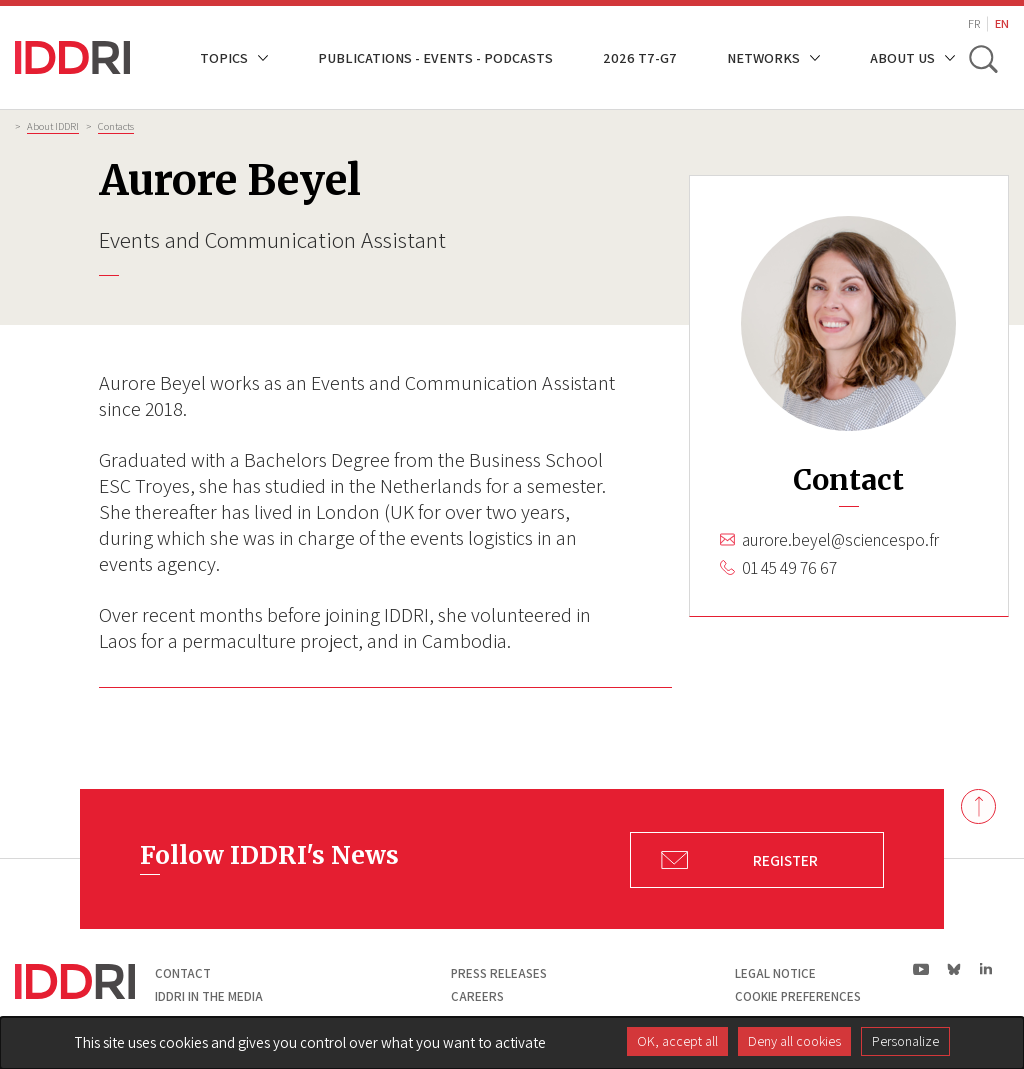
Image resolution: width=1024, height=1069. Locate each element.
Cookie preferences (798, 996)
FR (974, 23)
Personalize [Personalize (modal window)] (905, 1041)
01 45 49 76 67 (789, 568)
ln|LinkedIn (985, 969)
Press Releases (499, 973)
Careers (477, 996)
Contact (183, 973)
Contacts (116, 126)
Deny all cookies (794, 1041)
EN (1002, 23)
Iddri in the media (209, 996)
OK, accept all (677, 1041)
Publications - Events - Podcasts (435, 57)
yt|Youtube (921, 969)
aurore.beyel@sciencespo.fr (840, 540)
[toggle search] (982, 58)
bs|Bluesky (954, 969)
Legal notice (775, 973)
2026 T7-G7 (640, 57)
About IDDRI (53, 126)
